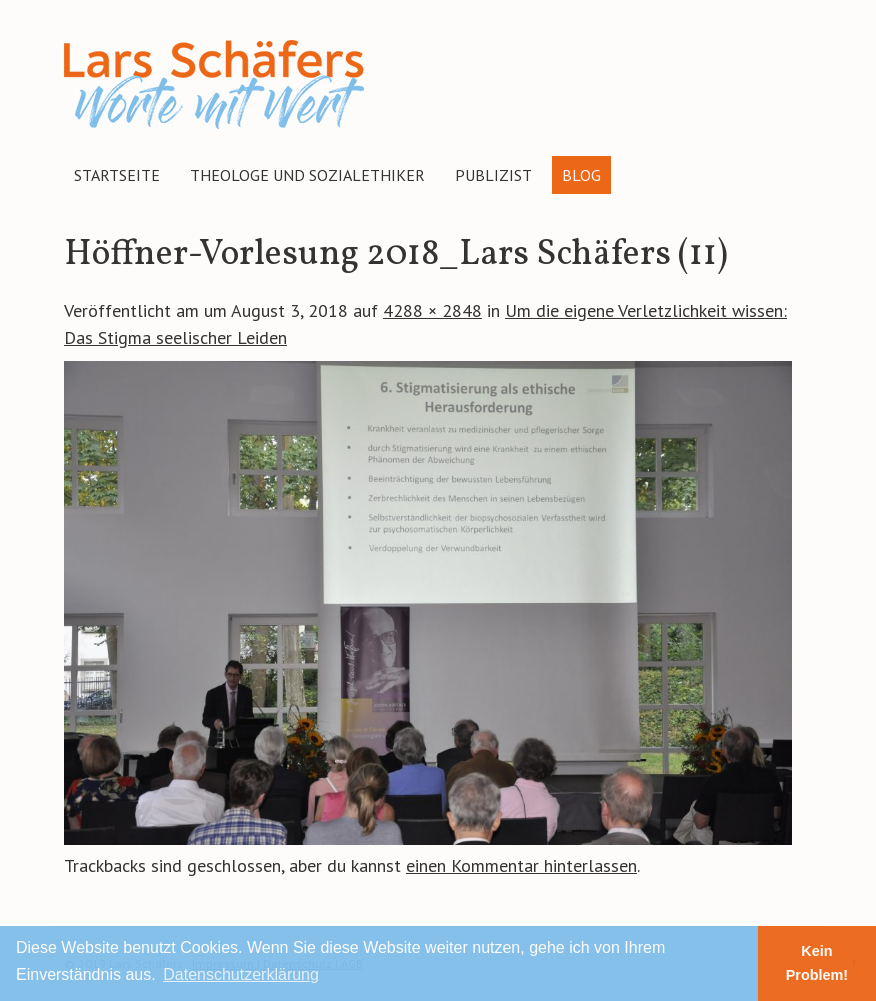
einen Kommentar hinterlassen (521, 865)
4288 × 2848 (432, 310)
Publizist (493, 175)
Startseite (117, 175)
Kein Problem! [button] (817, 963)
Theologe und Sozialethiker (307, 175)
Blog (581, 175)
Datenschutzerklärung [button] (241, 974)
